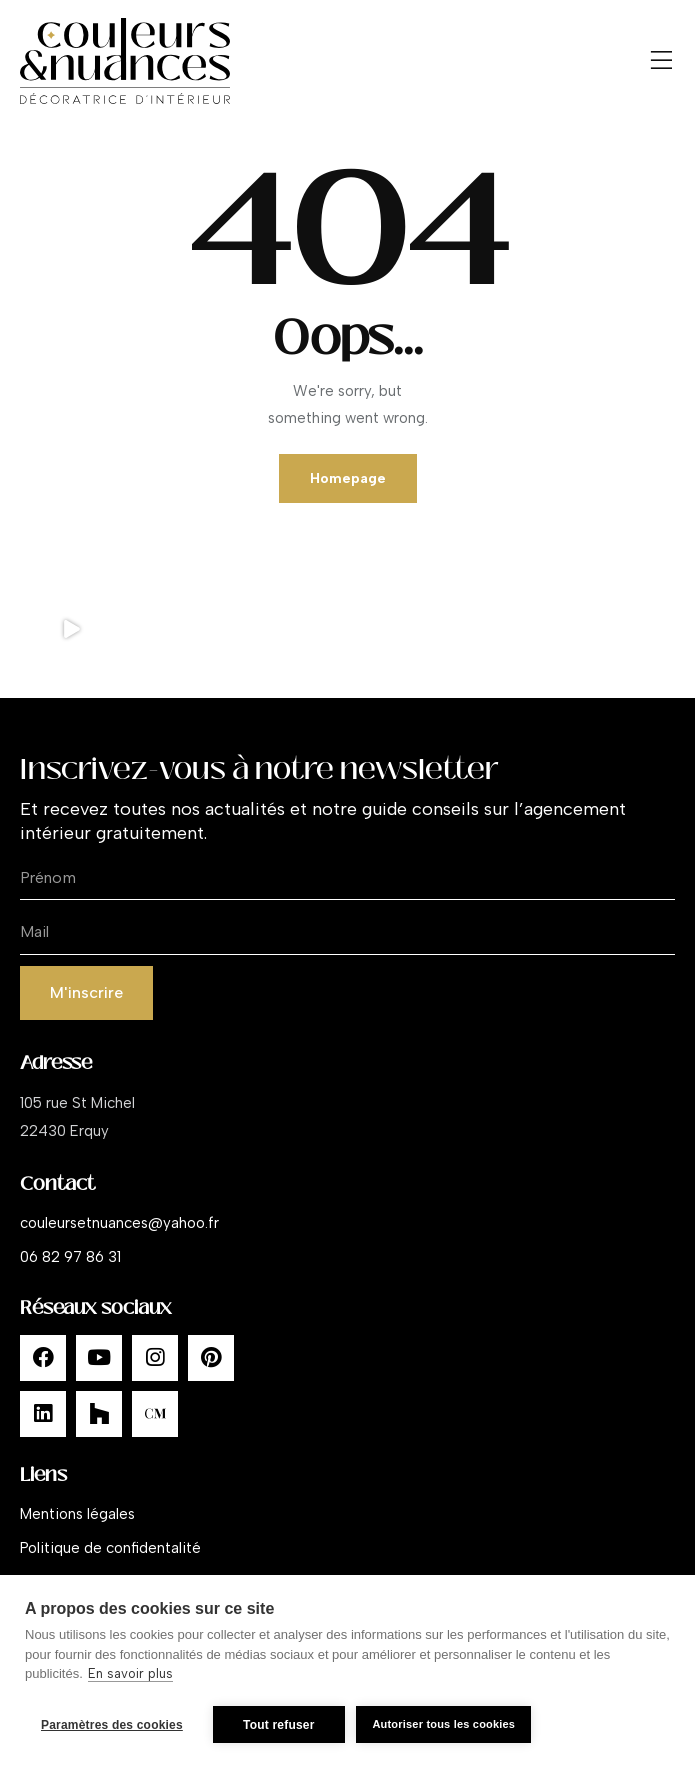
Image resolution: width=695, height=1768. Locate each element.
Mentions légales (77, 1514)
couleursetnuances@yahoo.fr (119, 1223)
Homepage (348, 478)
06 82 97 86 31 (70, 1257)
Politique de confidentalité (110, 1548)
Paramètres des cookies (112, 1725)
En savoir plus (130, 1676)
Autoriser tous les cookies (446, 1724)
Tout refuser (279, 1725)
